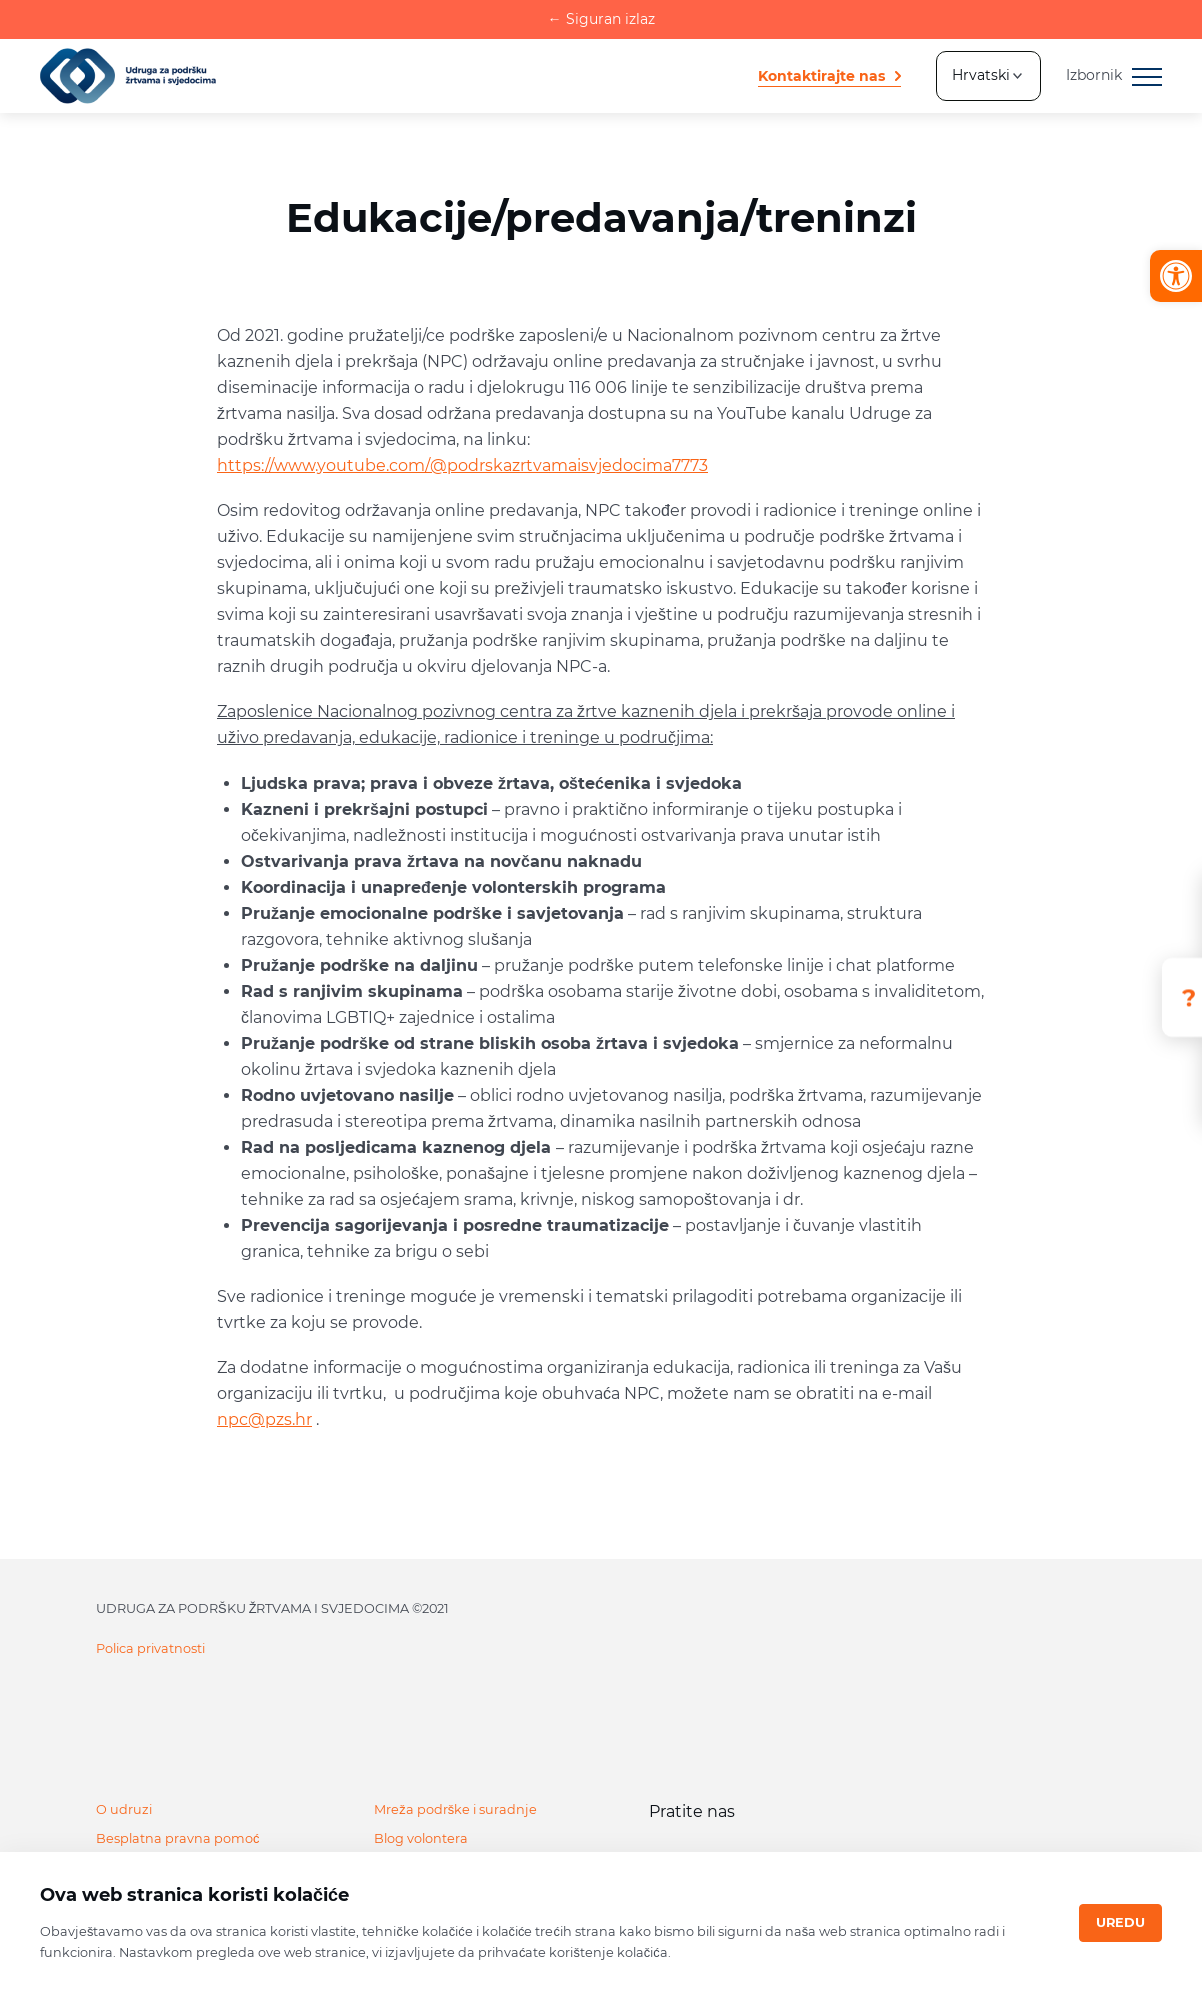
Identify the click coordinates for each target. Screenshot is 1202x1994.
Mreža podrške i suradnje (455, 1809)
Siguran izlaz (601, 19)
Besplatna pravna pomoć (177, 1838)
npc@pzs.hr (264, 1419)
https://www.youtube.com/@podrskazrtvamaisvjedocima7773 (462, 465)
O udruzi (124, 1809)
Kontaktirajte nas (821, 76)
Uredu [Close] (1120, 1922)
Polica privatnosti (150, 1648)
